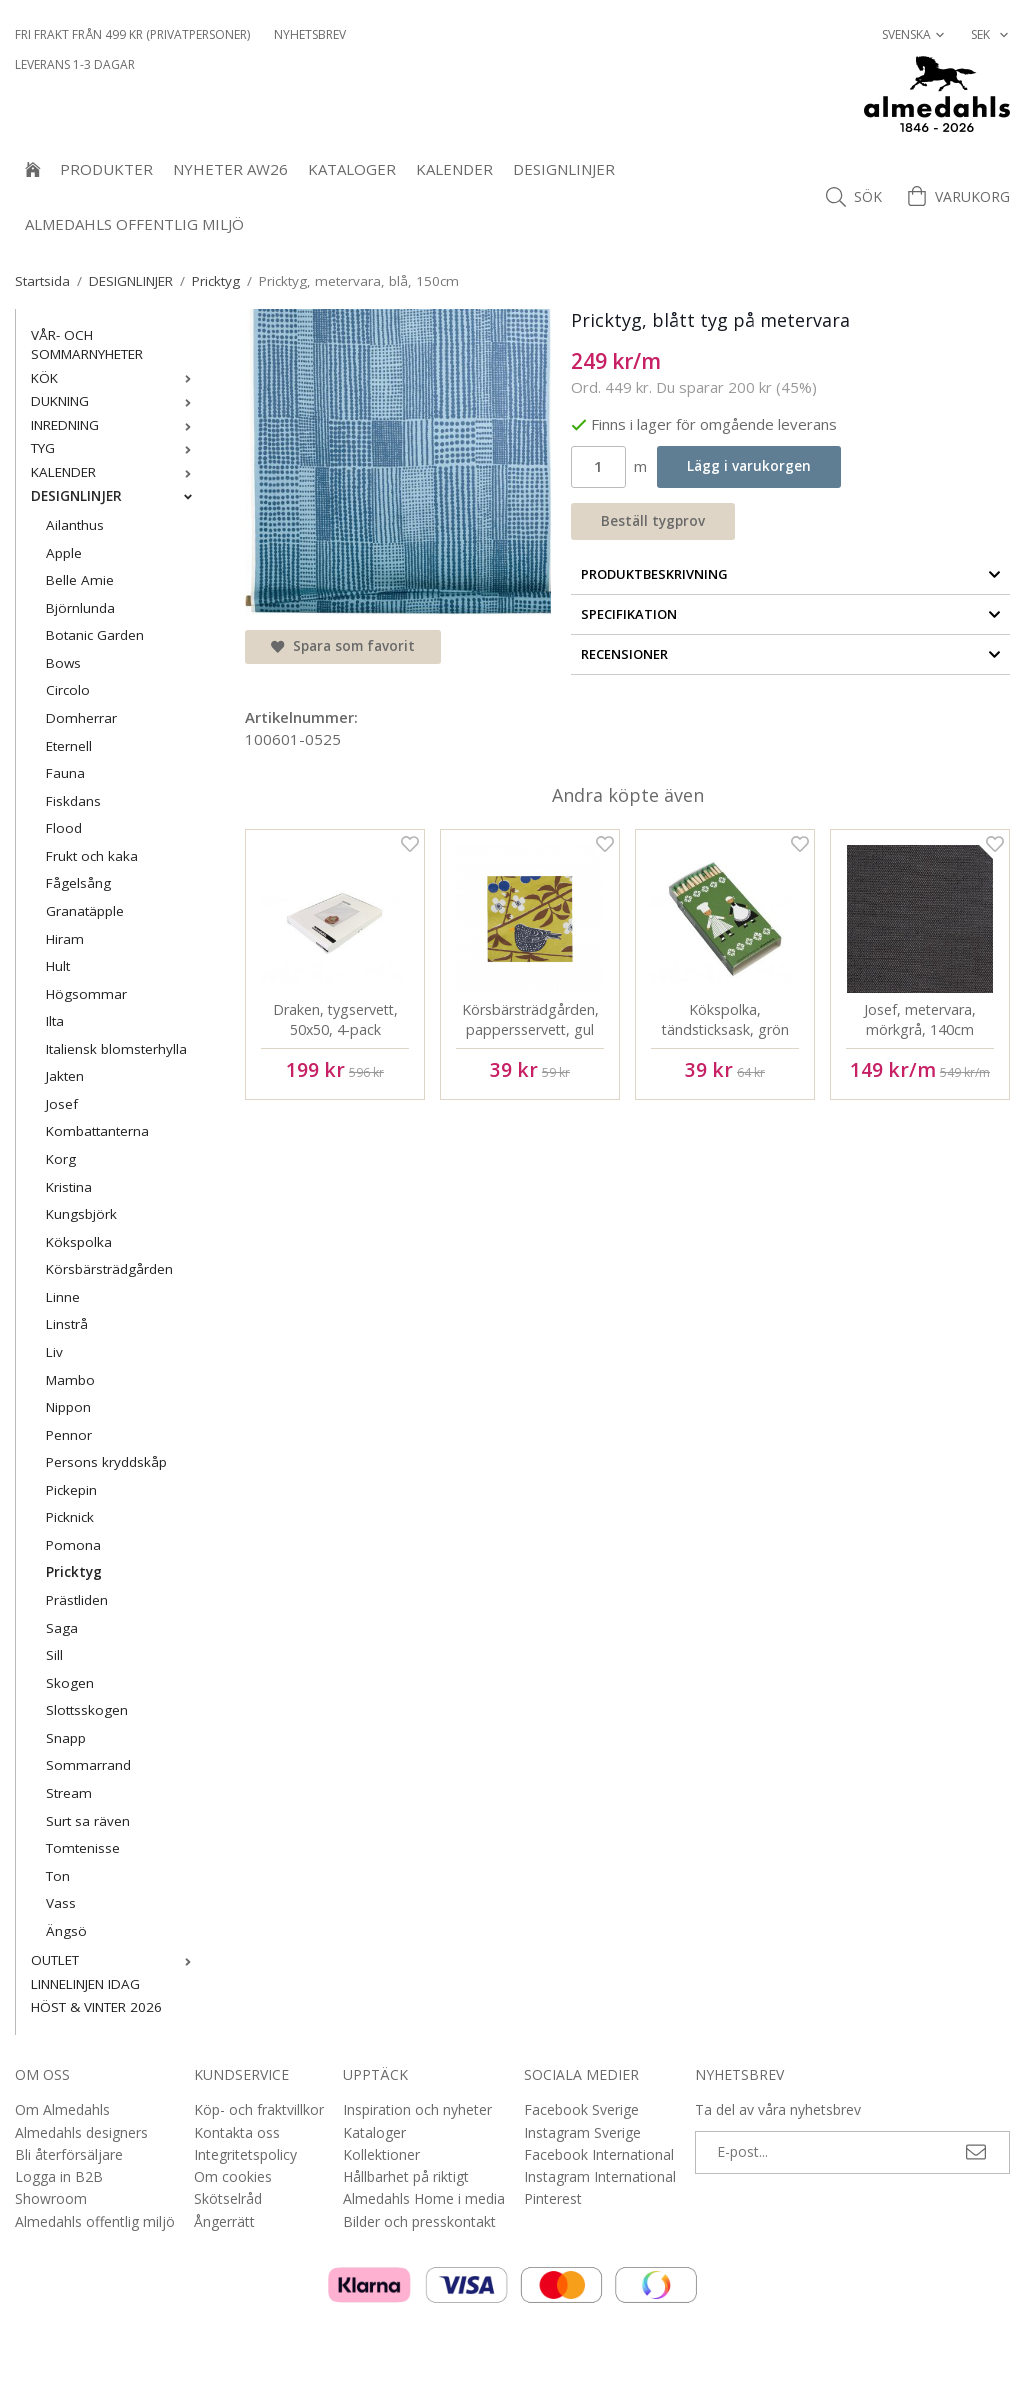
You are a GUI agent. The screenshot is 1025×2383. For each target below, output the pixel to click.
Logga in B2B (59, 2176)
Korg (61, 1159)
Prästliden (77, 1600)
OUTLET (115, 1960)
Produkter (106, 169)
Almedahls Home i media (424, 2198)
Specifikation (791, 614)
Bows (63, 663)
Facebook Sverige (581, 2109)
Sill (54, 1655)
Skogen (70, 1683)
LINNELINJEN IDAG (85, 1984)
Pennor (69, 1435)
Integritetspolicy (245, 2154)
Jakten (65, 1076)
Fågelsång (78, 883)
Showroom (51, 2198)
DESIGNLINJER (564, 169)
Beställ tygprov (653, 521)
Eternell (69, 746)
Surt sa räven (88, 1821)
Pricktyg (74, 1572)
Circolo (68, 690)
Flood (64, 828)
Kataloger (352, 169)
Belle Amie (80, 580)
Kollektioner (381, 2154)
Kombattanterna (97, 1131)
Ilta (55, 1021)
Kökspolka (79, 1242)
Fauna (65, 773)
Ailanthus (75, 525)
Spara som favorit (343, 646)
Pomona (73, 1545)
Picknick (70, 1517)
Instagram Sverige (582, 2132)
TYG (115, 448)
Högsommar (86, 994)
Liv (54, 1352)
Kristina (69, 1187)
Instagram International (600, 2176)
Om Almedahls (62, 2109)
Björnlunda (80, 608)
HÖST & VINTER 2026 (96, 2007)
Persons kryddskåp (106, 1462)
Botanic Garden (95, 635)
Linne (63, 1297)
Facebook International (599, 2154)
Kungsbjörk (81, 1214)
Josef (62, 1104)
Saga (62, 1628)
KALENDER (454, 169)
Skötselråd (228, 2198)
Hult (58, 966)
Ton (58, 1876)
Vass (61, 1903)
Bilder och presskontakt (419, 2221)
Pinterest (553, 2198)
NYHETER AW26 (230, 169)
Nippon (68, 1407)
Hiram (65, 939)
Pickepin (71, 1490)
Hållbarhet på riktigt (406, 2176)
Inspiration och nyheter (417, 2109)
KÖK (115, 378)
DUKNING (115, 401)
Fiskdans (73, 801)
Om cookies (233, 2176)
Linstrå (67, 1324)
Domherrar (81, 718)
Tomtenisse (83, 1848)
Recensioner (791, 654)
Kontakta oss (237, 2132)
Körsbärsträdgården (109, 1269)
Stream (69, 1793)
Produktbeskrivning (791, 574)
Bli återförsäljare (69, 2154)
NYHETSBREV (310, 34)
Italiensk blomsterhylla (116, 1049)
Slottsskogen (87, 1710)
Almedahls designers (81, 2132)
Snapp (66, 1738)
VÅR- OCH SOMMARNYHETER (87, 345)
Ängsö (66, 1931)
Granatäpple (85, 911)
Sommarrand (88, 1765)
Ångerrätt (224, 2221)
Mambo (70, 1380)
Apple (64, 553)
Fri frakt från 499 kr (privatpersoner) (132, 34)
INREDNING (115, 425)
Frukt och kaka (92, 856)
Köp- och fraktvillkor (259, 2109)
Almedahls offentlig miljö (134, 224)
